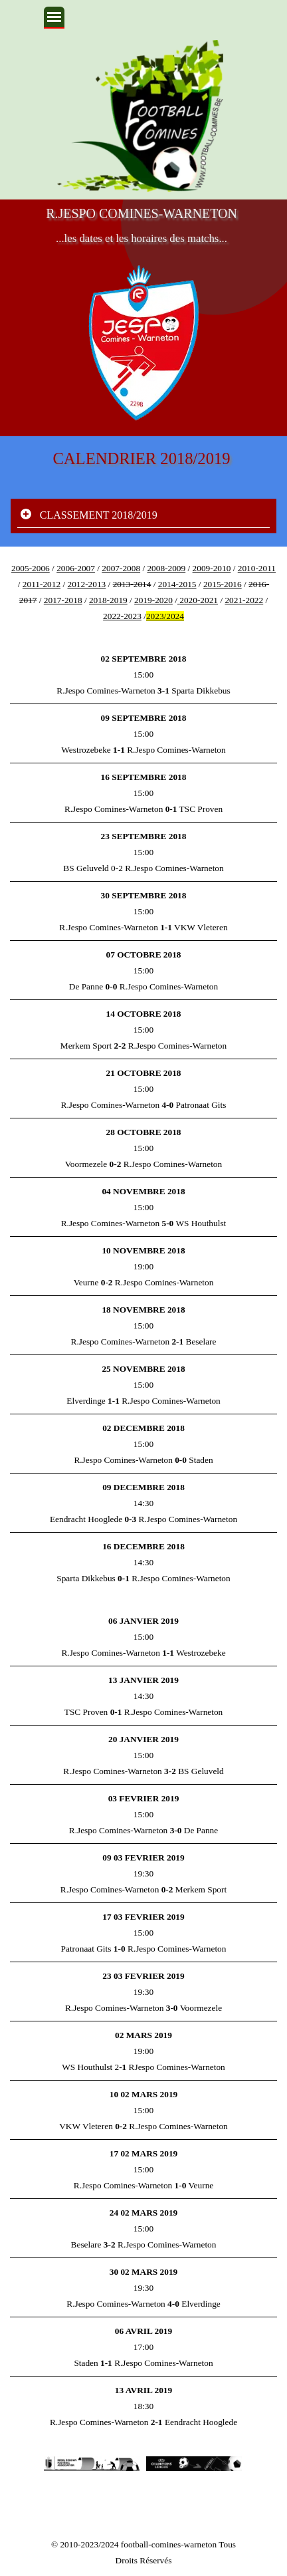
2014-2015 (177, 584)
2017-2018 (63, 600)
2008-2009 (166, 568)
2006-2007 (75, 568)
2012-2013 (86, 584)
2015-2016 (222, 584)
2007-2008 (121, 568)
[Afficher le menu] (54, 18)
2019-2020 (153, 600)
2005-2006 (30, 568)
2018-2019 (108, 600)
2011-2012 (41, 584)
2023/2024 (165, 616)
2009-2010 (212, 568)
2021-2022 (244, 600)
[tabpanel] (143, 592)
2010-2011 (257, 568)
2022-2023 (122, 616)
